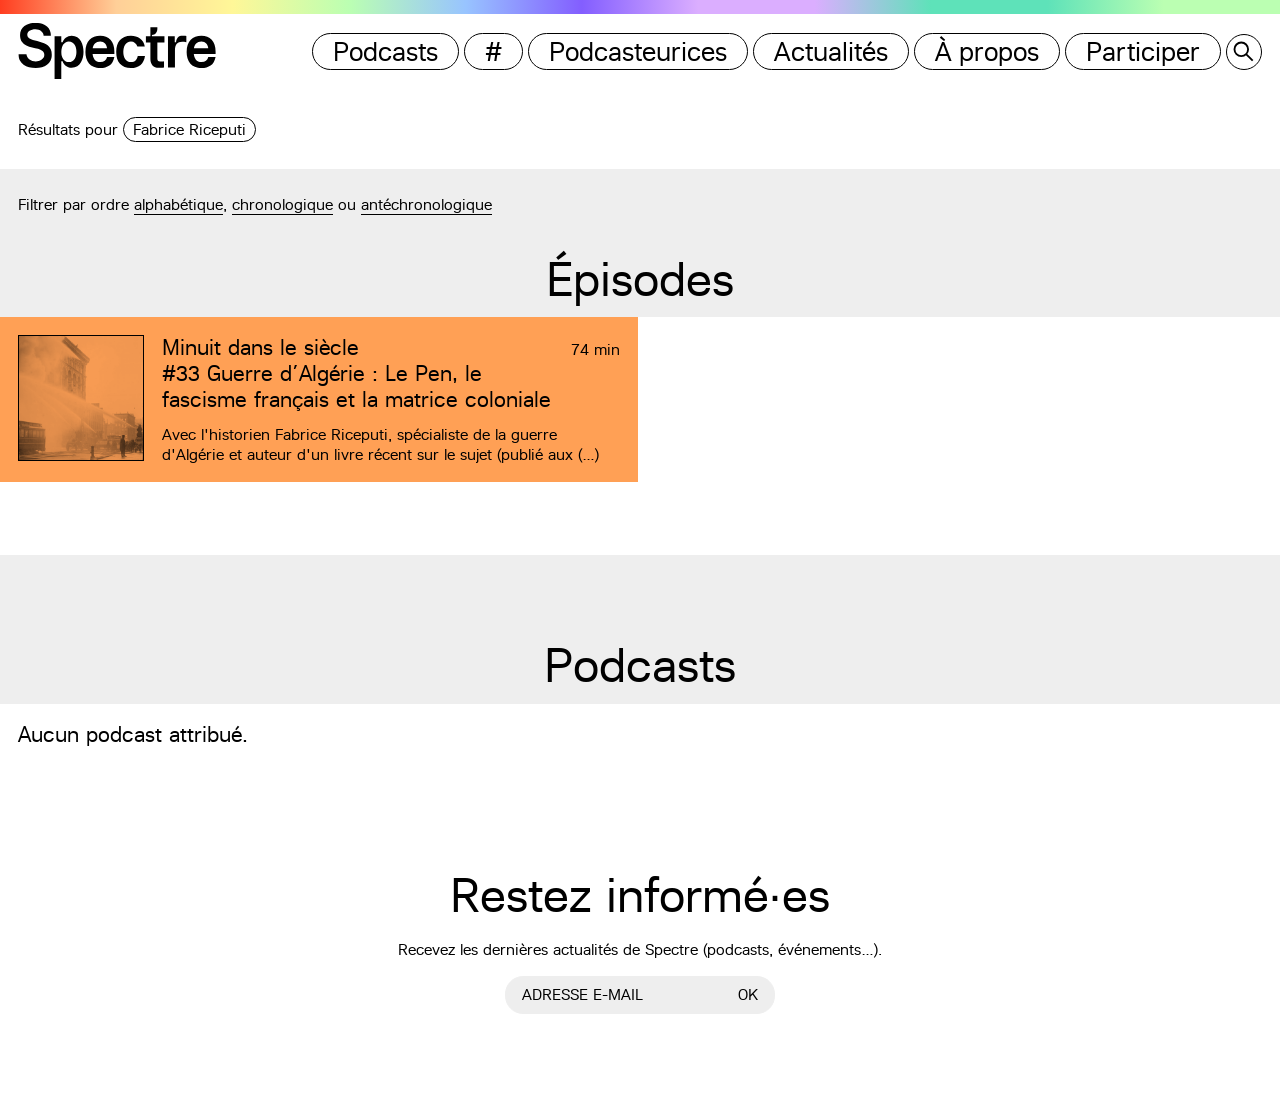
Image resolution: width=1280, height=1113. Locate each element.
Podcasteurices (638, 51)
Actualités (831, 51)
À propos (987, 51)
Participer (1143, 51)
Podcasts (385, 51)
